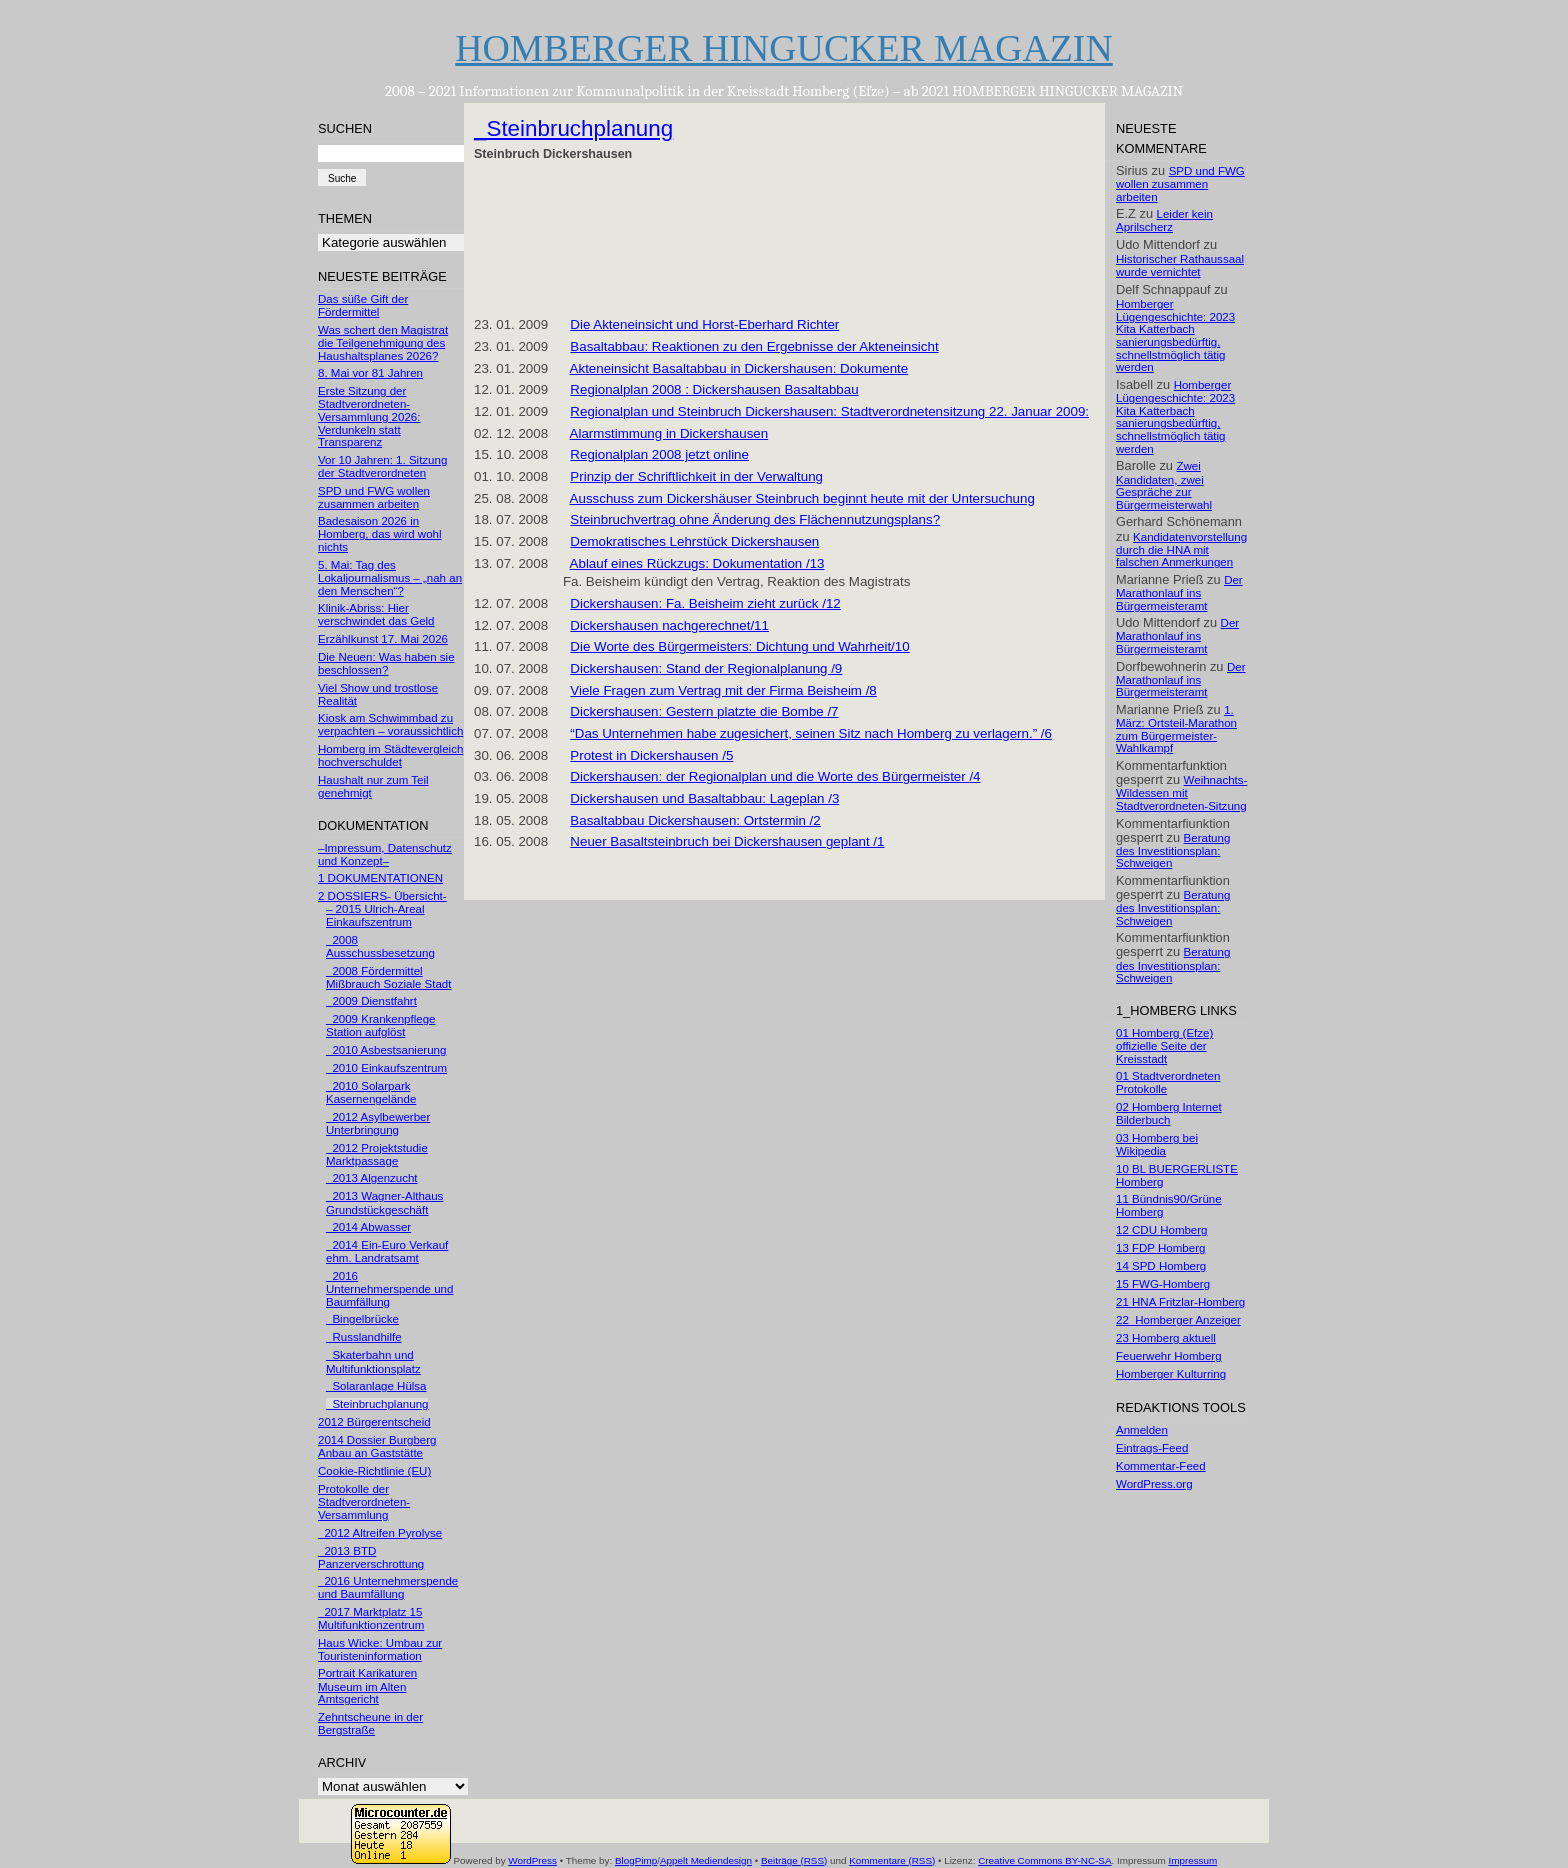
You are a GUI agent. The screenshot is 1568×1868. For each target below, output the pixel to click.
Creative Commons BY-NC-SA (1044, 1860)
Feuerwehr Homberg (1169, 1356)
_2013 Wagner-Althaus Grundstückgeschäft (384, 1202)
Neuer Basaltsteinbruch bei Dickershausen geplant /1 (727, 841)
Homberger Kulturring (1171, 1374)
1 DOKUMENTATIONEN (380, 878)
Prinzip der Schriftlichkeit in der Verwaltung (696, 476)
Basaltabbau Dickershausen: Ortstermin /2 (695, 820)
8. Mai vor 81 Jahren (370, 373)
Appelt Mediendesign (706, 1860)
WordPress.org (1154, 1484)
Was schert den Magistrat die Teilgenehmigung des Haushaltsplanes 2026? (383, 343)
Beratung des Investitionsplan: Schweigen (1173, 851)
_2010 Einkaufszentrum (386, 1068)
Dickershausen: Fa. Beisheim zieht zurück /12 (705, 603)
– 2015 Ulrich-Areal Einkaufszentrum (375, 915)
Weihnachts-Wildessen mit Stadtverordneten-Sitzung (1181, 793)
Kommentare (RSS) (892, 1860)
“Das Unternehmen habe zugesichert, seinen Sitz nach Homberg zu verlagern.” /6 (811, 733)
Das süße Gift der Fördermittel (363, 305)
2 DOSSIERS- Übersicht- (382, 896)
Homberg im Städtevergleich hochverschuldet (390, 755)
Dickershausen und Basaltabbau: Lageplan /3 (704, 798)
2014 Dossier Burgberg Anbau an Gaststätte (377, 1446)
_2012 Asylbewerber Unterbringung (378, 1123)
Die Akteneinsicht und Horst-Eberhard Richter (704, 324)
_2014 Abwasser (368, 1227)
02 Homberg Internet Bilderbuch (1169, 1113)
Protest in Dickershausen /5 (651, 755)
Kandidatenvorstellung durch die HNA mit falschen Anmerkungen (1181, 550)
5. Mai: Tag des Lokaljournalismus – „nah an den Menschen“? (390, 578)
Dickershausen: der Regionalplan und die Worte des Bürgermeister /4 (775, 776)
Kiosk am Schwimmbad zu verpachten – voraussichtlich (390, 724)
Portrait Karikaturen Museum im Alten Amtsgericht (367, 1686)
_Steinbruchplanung (377, 1404)
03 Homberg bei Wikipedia (1157, 1144)
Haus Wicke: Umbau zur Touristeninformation (380, 1649)
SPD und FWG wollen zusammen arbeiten (374, 497)
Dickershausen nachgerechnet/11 (669, 625)
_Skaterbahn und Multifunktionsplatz (373, 1361)
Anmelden (1142, 1430)
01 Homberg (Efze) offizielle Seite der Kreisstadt (1164, 1046)
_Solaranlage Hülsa (376, 1386)
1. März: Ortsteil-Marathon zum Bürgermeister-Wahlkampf (1176, 729)
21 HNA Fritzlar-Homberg (1180, 1302)
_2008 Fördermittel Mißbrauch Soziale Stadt (388, 977)
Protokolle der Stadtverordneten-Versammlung (364, 1502)
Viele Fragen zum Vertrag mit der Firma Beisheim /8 (723, 690)
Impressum (1192, 1860)
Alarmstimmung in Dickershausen (669, 433)
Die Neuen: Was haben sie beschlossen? (386, 663)
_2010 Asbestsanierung (386, 1050)
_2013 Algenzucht (372, 1178)
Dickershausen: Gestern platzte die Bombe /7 (704, 711)
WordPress (532, 1860)
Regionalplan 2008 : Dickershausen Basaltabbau (714, 389)
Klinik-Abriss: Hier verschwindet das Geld (376, 614)
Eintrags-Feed (1152, 1448)
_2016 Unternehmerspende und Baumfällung (389, 1289)
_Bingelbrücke (362, 1319)
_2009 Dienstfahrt (371, 1001)
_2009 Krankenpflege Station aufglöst (381, 1025)
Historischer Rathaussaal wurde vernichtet (1180, 265)
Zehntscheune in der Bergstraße (370, 1723)
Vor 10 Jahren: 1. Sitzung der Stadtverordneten (382, 466)
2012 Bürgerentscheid (374, 1422)
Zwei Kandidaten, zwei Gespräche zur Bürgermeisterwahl (1164, 485)
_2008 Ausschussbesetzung (380, 946)
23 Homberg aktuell (1166, 1338)
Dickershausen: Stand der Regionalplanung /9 (706, 668)
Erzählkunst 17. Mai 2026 (383, 639)
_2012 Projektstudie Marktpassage (377, 1154)
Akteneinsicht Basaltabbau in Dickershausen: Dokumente (739, 368)
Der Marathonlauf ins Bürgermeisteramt (1179, 593)
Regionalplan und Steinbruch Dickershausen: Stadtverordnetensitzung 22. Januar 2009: (829, 411)
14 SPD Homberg (1161, 1266)
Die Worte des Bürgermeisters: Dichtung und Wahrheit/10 (739, 646)
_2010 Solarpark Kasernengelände (371, 1092)
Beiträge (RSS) (794, 1860)
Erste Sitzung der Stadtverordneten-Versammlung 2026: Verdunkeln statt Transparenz (369, 416)
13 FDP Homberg (1160, 1248)
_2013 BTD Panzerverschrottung (371, 1557)
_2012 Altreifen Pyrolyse (380, 1533)
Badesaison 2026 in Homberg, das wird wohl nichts (380, 534)
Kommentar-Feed (1161, 1466)
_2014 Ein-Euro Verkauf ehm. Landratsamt (387, 1251)
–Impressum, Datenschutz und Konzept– (385, 854)
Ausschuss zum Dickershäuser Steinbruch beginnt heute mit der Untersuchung (802, 498)
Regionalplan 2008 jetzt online (659, 454)
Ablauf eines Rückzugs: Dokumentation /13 (697, 563)
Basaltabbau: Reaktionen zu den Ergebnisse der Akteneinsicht (754, 346)
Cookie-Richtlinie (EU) (374, 1471)
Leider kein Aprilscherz (1164, 220)
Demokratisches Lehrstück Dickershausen (694, 541)
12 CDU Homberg (1162, 1230)
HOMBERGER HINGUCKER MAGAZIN (784, 48)
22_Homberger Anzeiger (1178, 1320)
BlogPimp (636, 1860)
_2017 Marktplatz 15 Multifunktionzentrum (371, 1618)
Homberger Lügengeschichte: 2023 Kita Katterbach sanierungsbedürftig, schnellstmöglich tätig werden (1175, 336)
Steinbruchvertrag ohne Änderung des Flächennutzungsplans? (755, 519)
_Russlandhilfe (364, 1337)
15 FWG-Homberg (1163, 1284)
